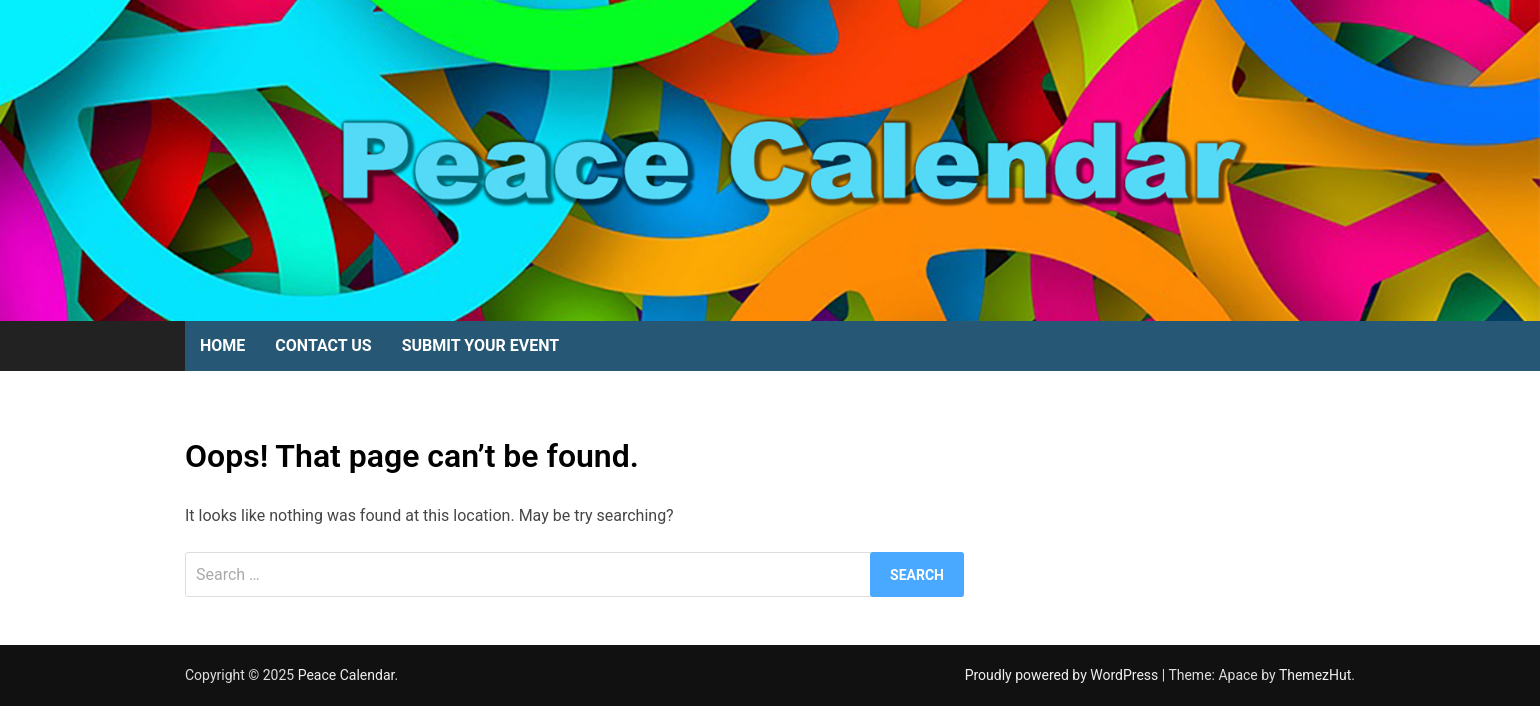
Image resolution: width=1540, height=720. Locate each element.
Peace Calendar (346, 675)
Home (222, 345)
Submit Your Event (480, 345)
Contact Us (323, 345)
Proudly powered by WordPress (1063, 675)
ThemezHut (1315, 675)
